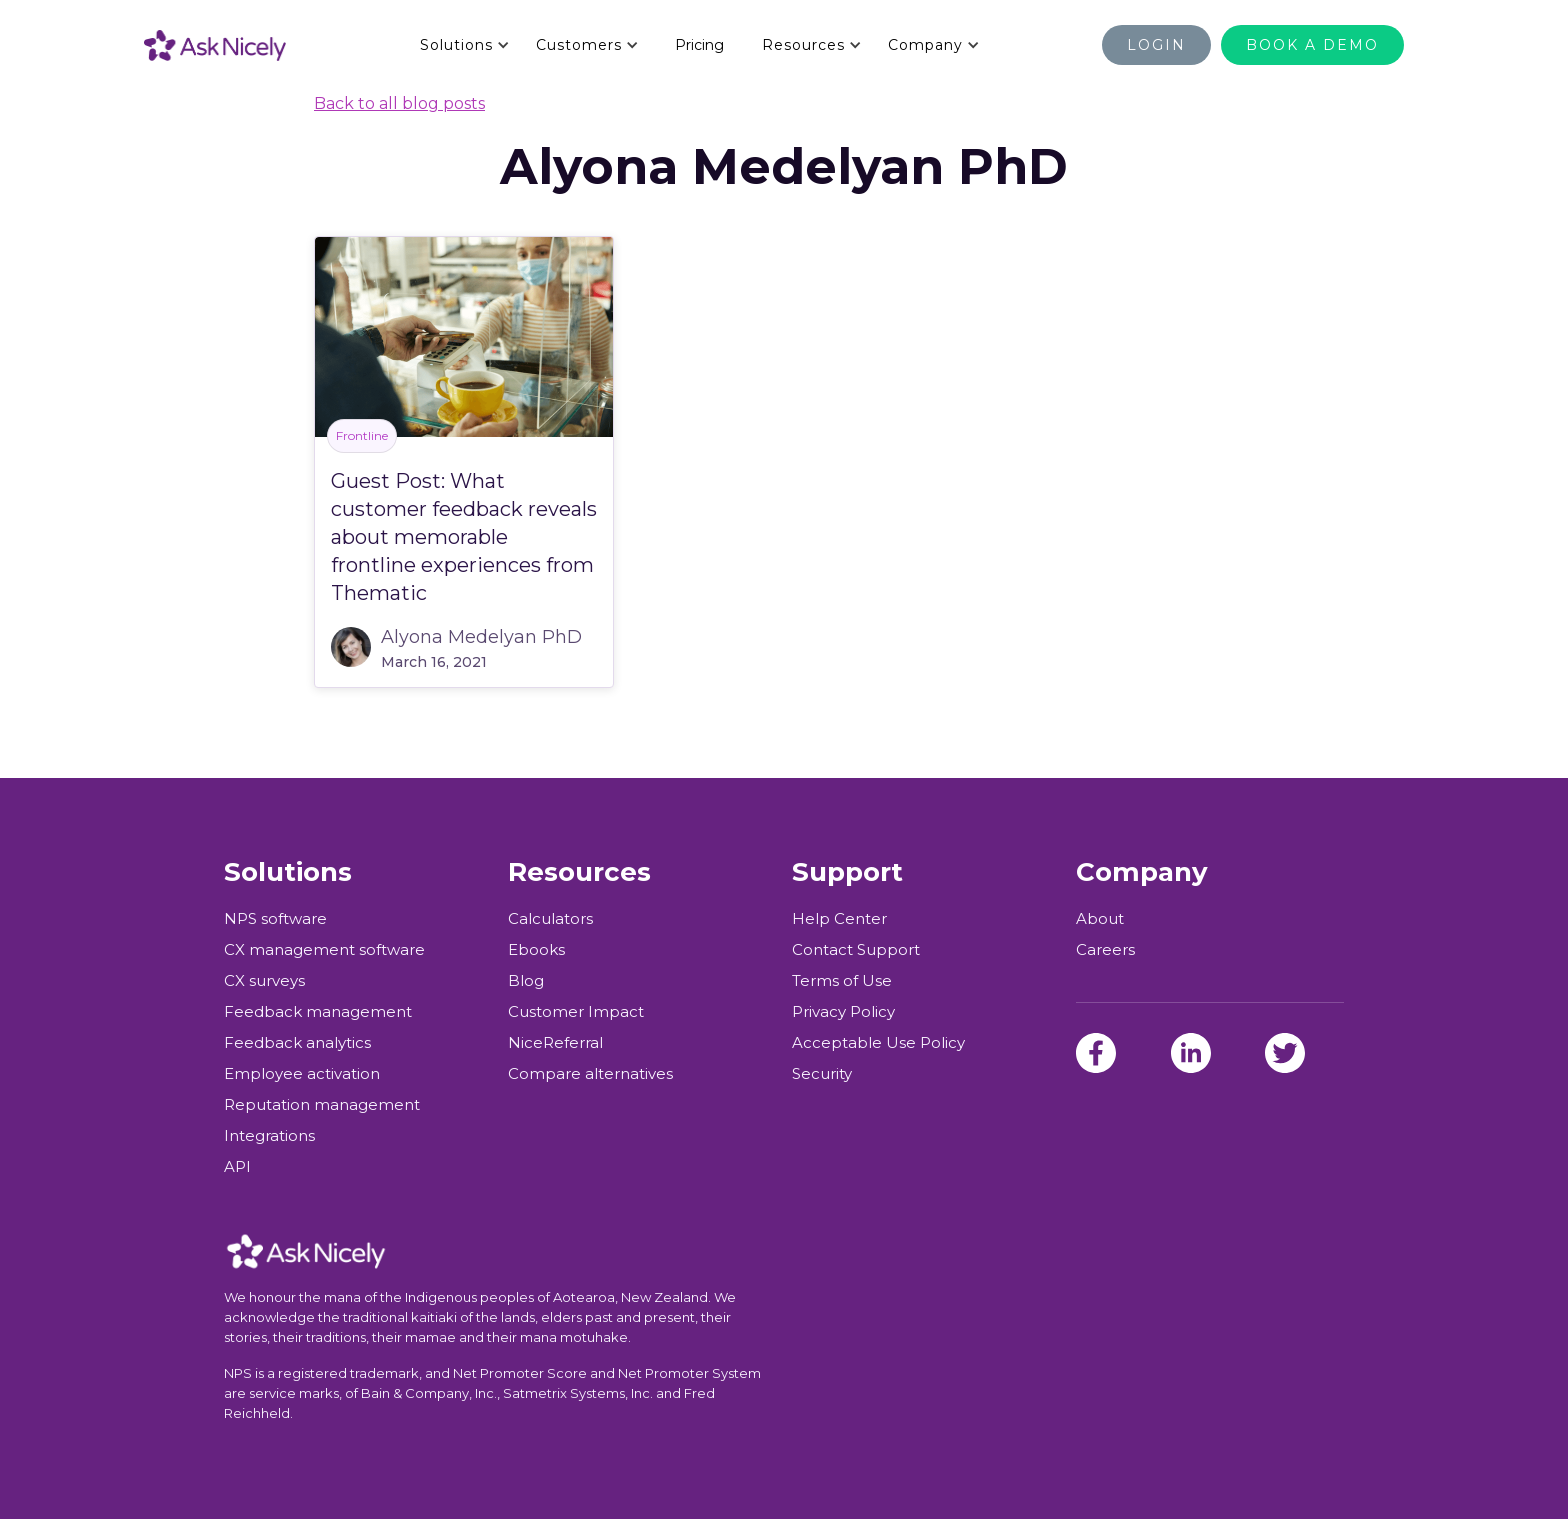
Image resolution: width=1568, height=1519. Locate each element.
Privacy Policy (843, 1012)
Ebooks (536, 950)
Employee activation (302, 1074)
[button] (464, 45)
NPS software (275, 919)
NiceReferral (555, 1043)
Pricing (699, 45)
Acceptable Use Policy (878, 1043)
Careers (1105, 950)
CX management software (324, 950)
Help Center (839, 919)
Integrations (269, 1136)
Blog (526, 981)
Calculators (550, 919)
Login (1156, 45)
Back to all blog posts (399, 103)
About (1100, 919)
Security (822, 1074)
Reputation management (322, 1105)
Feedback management (318, 1012)
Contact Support (856, 950)
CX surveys (264, 981)
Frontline (362, 435)
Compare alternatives (590, 1074)
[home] (235, 45)
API (237, 1167)
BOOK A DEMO (1312, 45)
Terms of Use (842, 981)
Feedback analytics (297, 1043)
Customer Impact (576, 1012)
